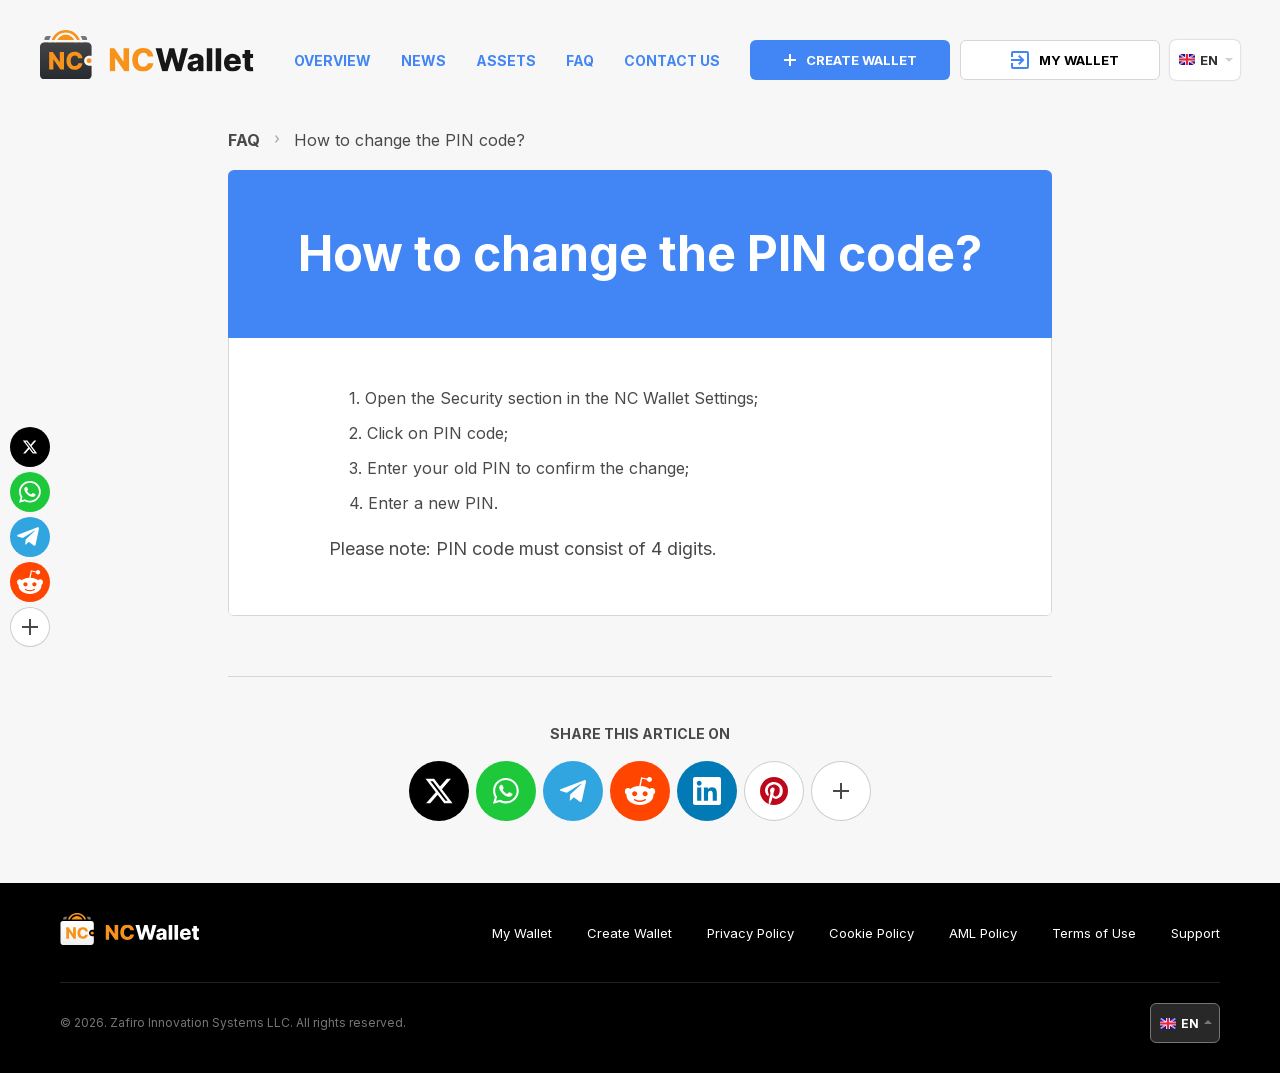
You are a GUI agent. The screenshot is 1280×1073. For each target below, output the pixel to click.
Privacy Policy (750, 933)
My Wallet (522, 933)
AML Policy (983, 933)
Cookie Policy (871, 933)
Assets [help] (506, 60)
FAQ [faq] (580, 60)
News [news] (423, 60)
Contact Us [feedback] (672, 60)
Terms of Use (1094, 933)
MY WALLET (1065, 60)
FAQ (244, 140)
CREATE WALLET (850, 60)
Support (1195, 933)
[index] (147, 60)
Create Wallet (629, 933)
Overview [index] (332, 60)
